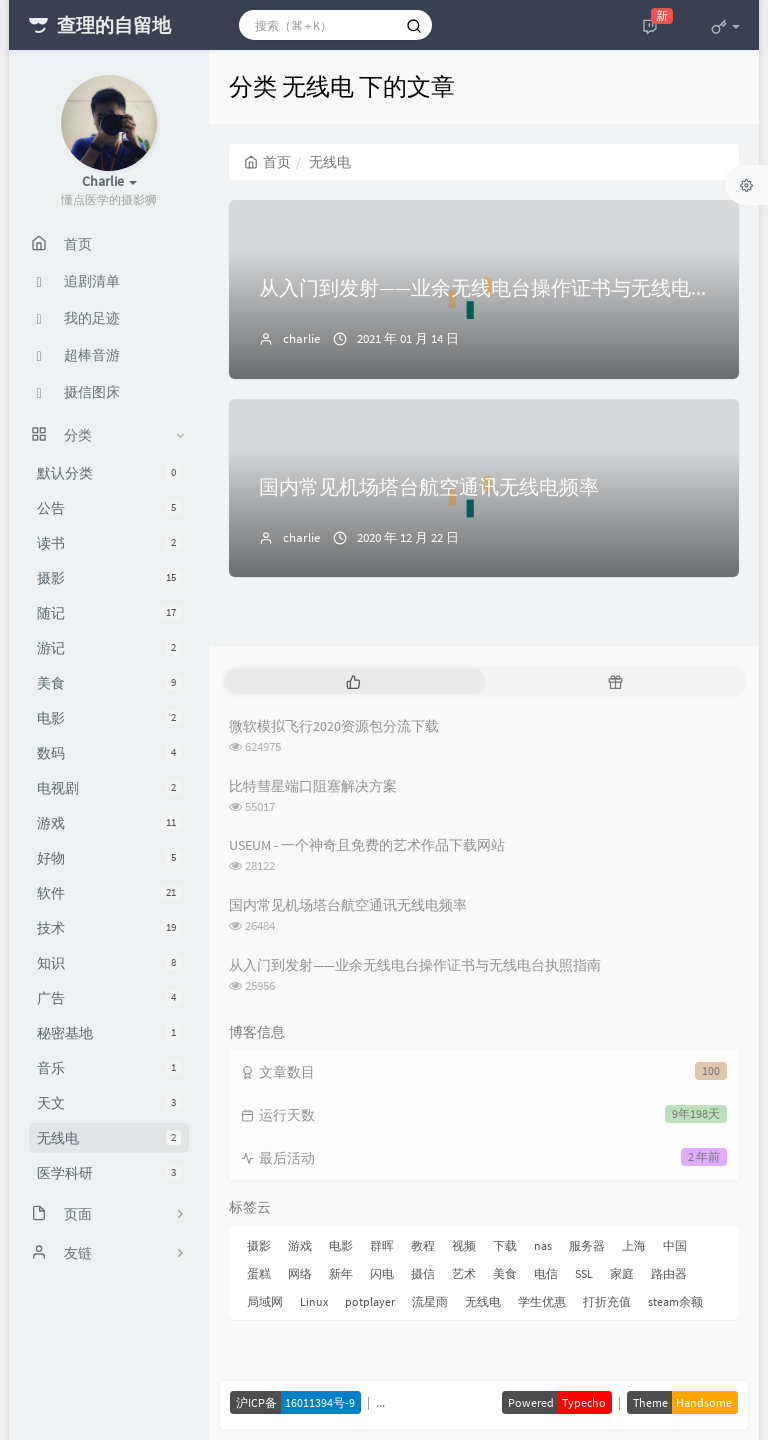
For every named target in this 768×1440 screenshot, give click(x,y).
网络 (300, 1273)
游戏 (109, 823)
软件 (109, 893)
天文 (109, 1103)
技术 (109, 928)
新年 (341, 1273)
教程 (423, 1245)
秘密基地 (109, 1033)
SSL (584, 1273)
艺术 (464, 1273)
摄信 (423, 1273)
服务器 (587, 1245)
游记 (109, 648)
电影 (109, 718)
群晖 (382, 1245)
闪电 (382, 1273)
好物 (109, 858)
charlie (301, 338)
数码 (109, 753)
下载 (505, 1245)
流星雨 (430, 1301)
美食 (109, 683)
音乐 (109, 1068)
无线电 (109, 1138)
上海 (634, 1245)
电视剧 (109, 788)
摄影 (109, 578)
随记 (109, 613)
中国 (675, 1245)
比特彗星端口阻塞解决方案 (313, 786)
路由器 (669, 1273)
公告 (109, 508)
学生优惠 (542, 1301)
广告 (109, 998)
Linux (314, 1301)
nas (543, 1245)
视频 (464, 1245)
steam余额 (675, 1301)
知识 (109, 963)
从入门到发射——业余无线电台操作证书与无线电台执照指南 (415, 965)
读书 (109, 543)
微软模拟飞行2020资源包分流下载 (334, 726)
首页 (267, 162)
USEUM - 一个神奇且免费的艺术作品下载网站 (367, 845)
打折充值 (607, 1301)
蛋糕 (259, 1273)
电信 (546, 1273)
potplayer (370, 1301)
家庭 (622, 1273)
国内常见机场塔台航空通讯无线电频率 (429, 486)
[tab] (353, 681)
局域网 (265, 1301)
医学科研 (109, 1173)
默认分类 (109, 473)
